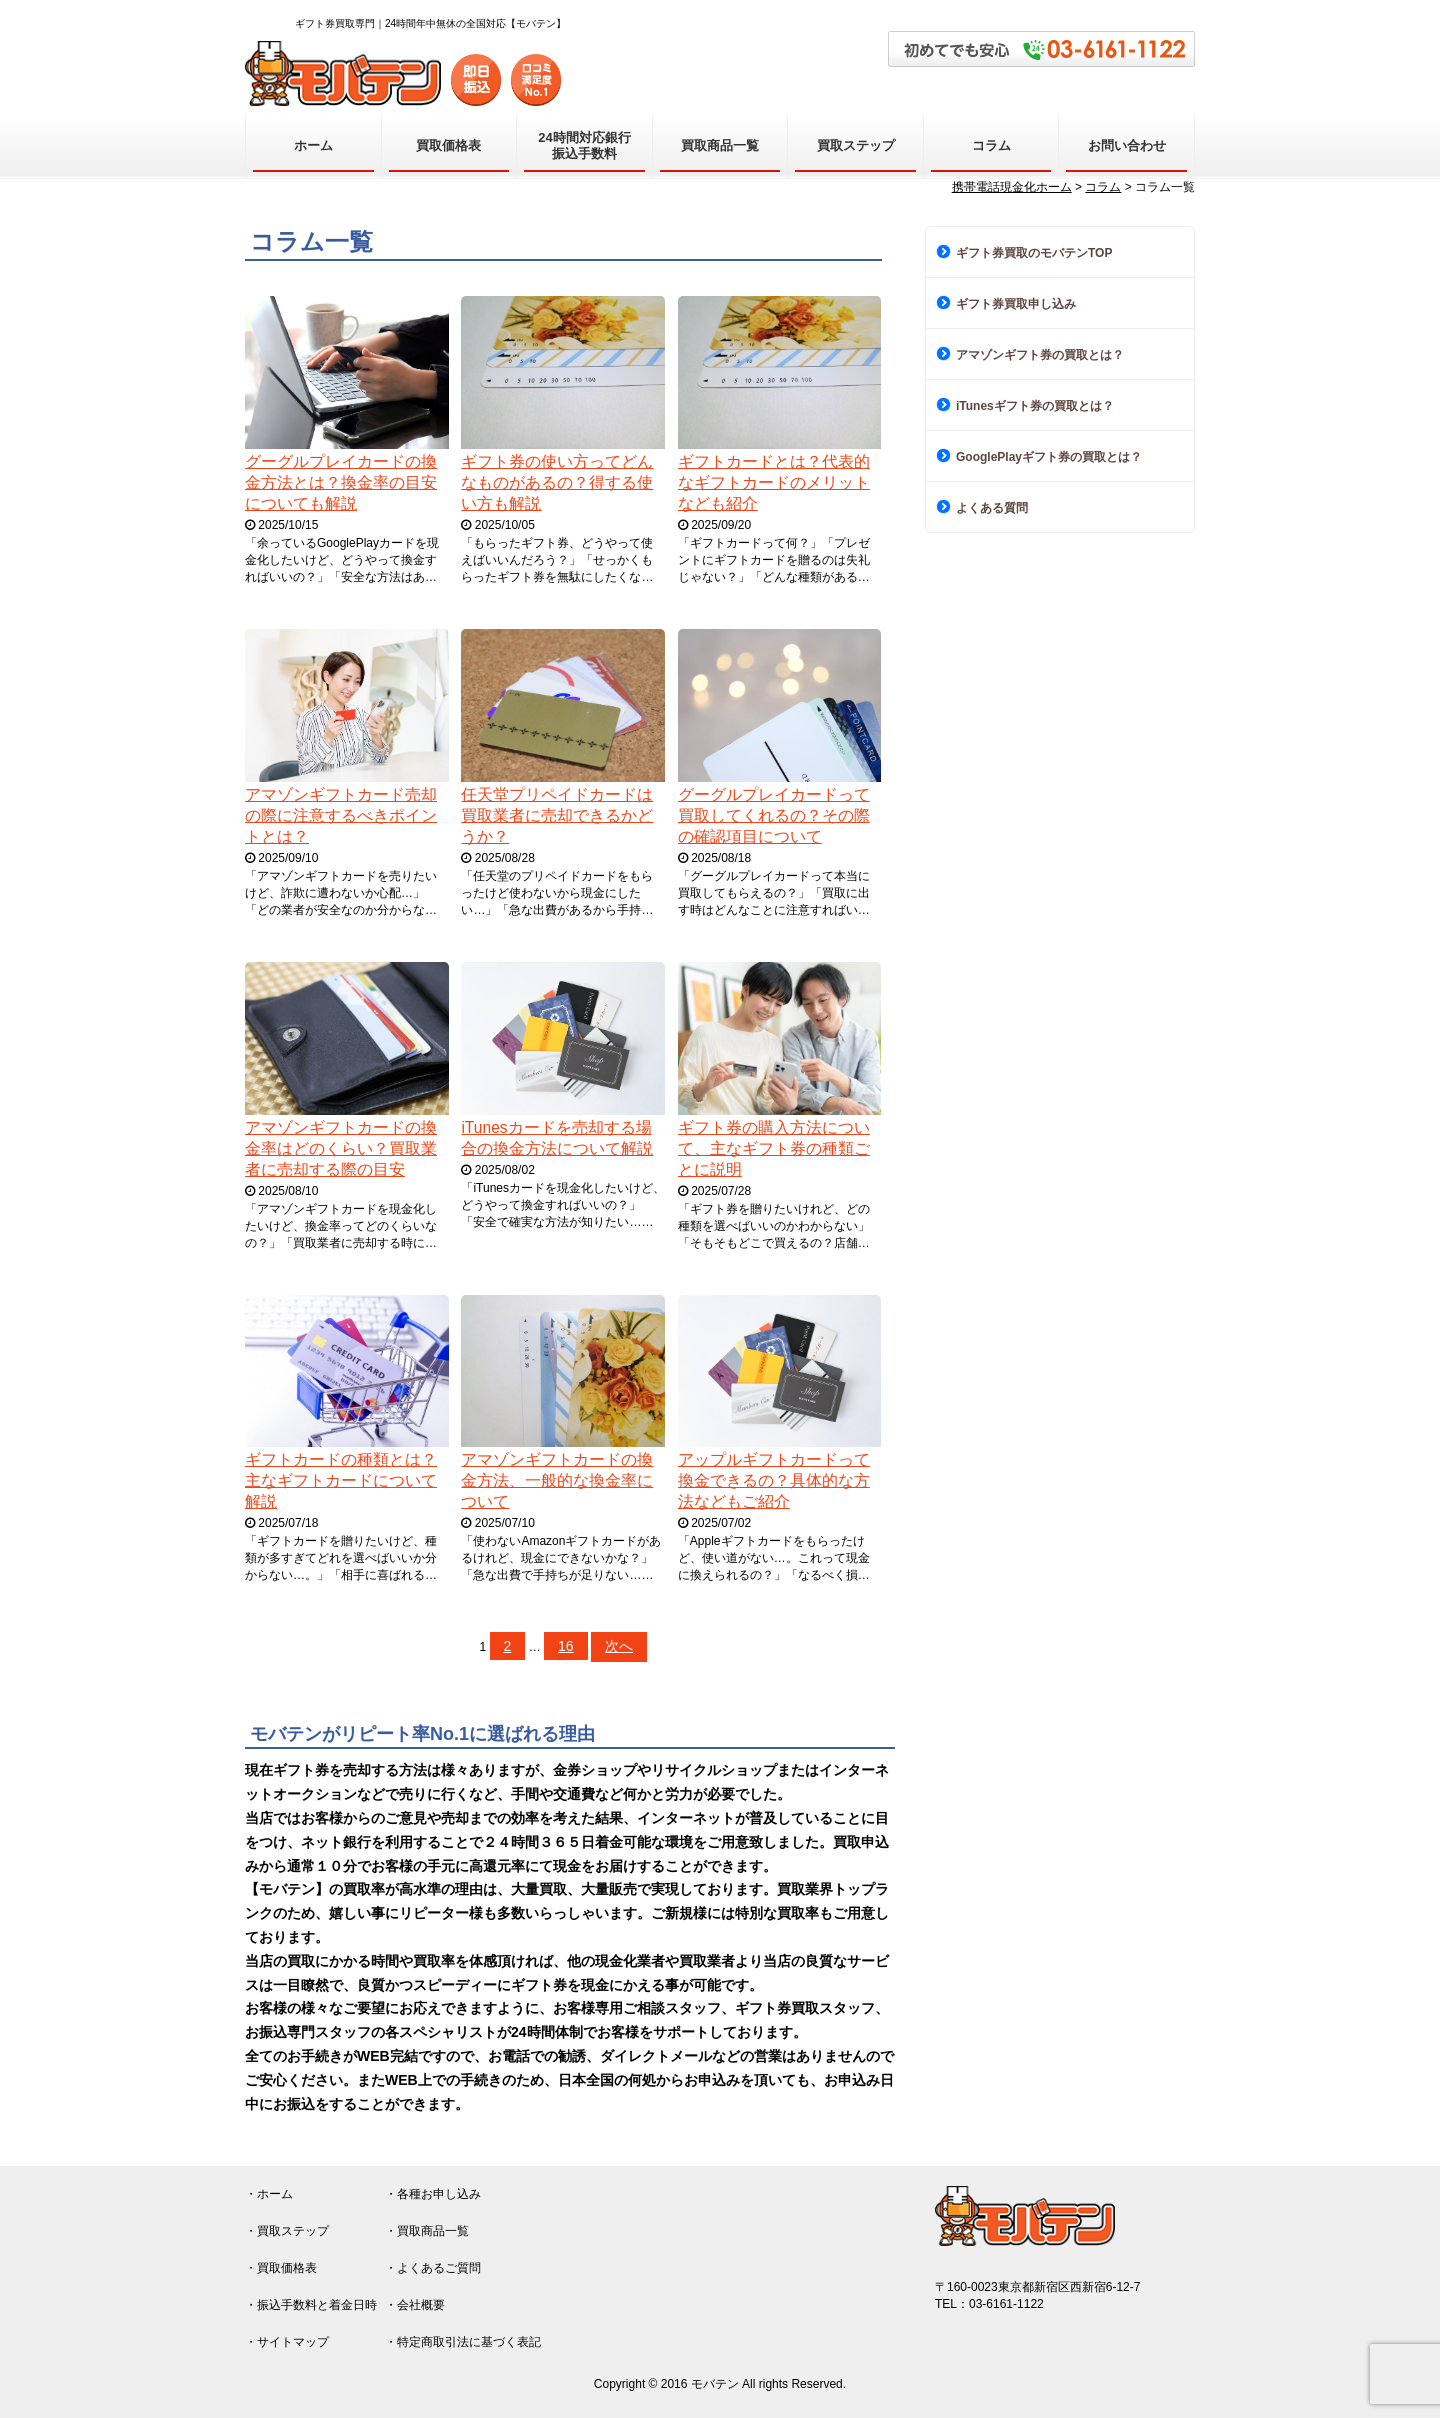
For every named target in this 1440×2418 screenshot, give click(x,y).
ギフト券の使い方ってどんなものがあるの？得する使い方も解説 (557, 482)
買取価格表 (448, 145)
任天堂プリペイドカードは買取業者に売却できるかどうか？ (557, 815)
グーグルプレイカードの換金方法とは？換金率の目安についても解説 (341, 482)
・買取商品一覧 (427, 2231)
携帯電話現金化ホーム (1012, 187)
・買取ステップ (287, 2231)
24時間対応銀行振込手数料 (584, 145)
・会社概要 (415, 2305)
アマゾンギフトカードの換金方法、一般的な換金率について (557, 1480)
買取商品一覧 (720, 145)
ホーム (313, 145)
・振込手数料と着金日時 (311, 2305)
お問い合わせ (1127, 145)
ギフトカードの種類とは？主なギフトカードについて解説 (341, 1480)
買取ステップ (856, 145)
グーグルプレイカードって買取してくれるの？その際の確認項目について (774, 815)
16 (566, 1646)
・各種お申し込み (433, 2194)
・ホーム (269, 2194)
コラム (991, 145)
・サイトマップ (287, 2342)
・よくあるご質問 (433, 2268)
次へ (619, 1646)
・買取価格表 (281, 2268)
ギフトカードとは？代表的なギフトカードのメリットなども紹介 (774, 482)
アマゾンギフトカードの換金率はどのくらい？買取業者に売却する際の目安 (341, 1148)
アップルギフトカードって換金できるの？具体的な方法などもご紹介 (774, 1480)
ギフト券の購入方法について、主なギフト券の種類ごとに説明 (774, 1148)
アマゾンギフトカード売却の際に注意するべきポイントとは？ (341, 815)
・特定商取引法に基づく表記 (463, 2342)
